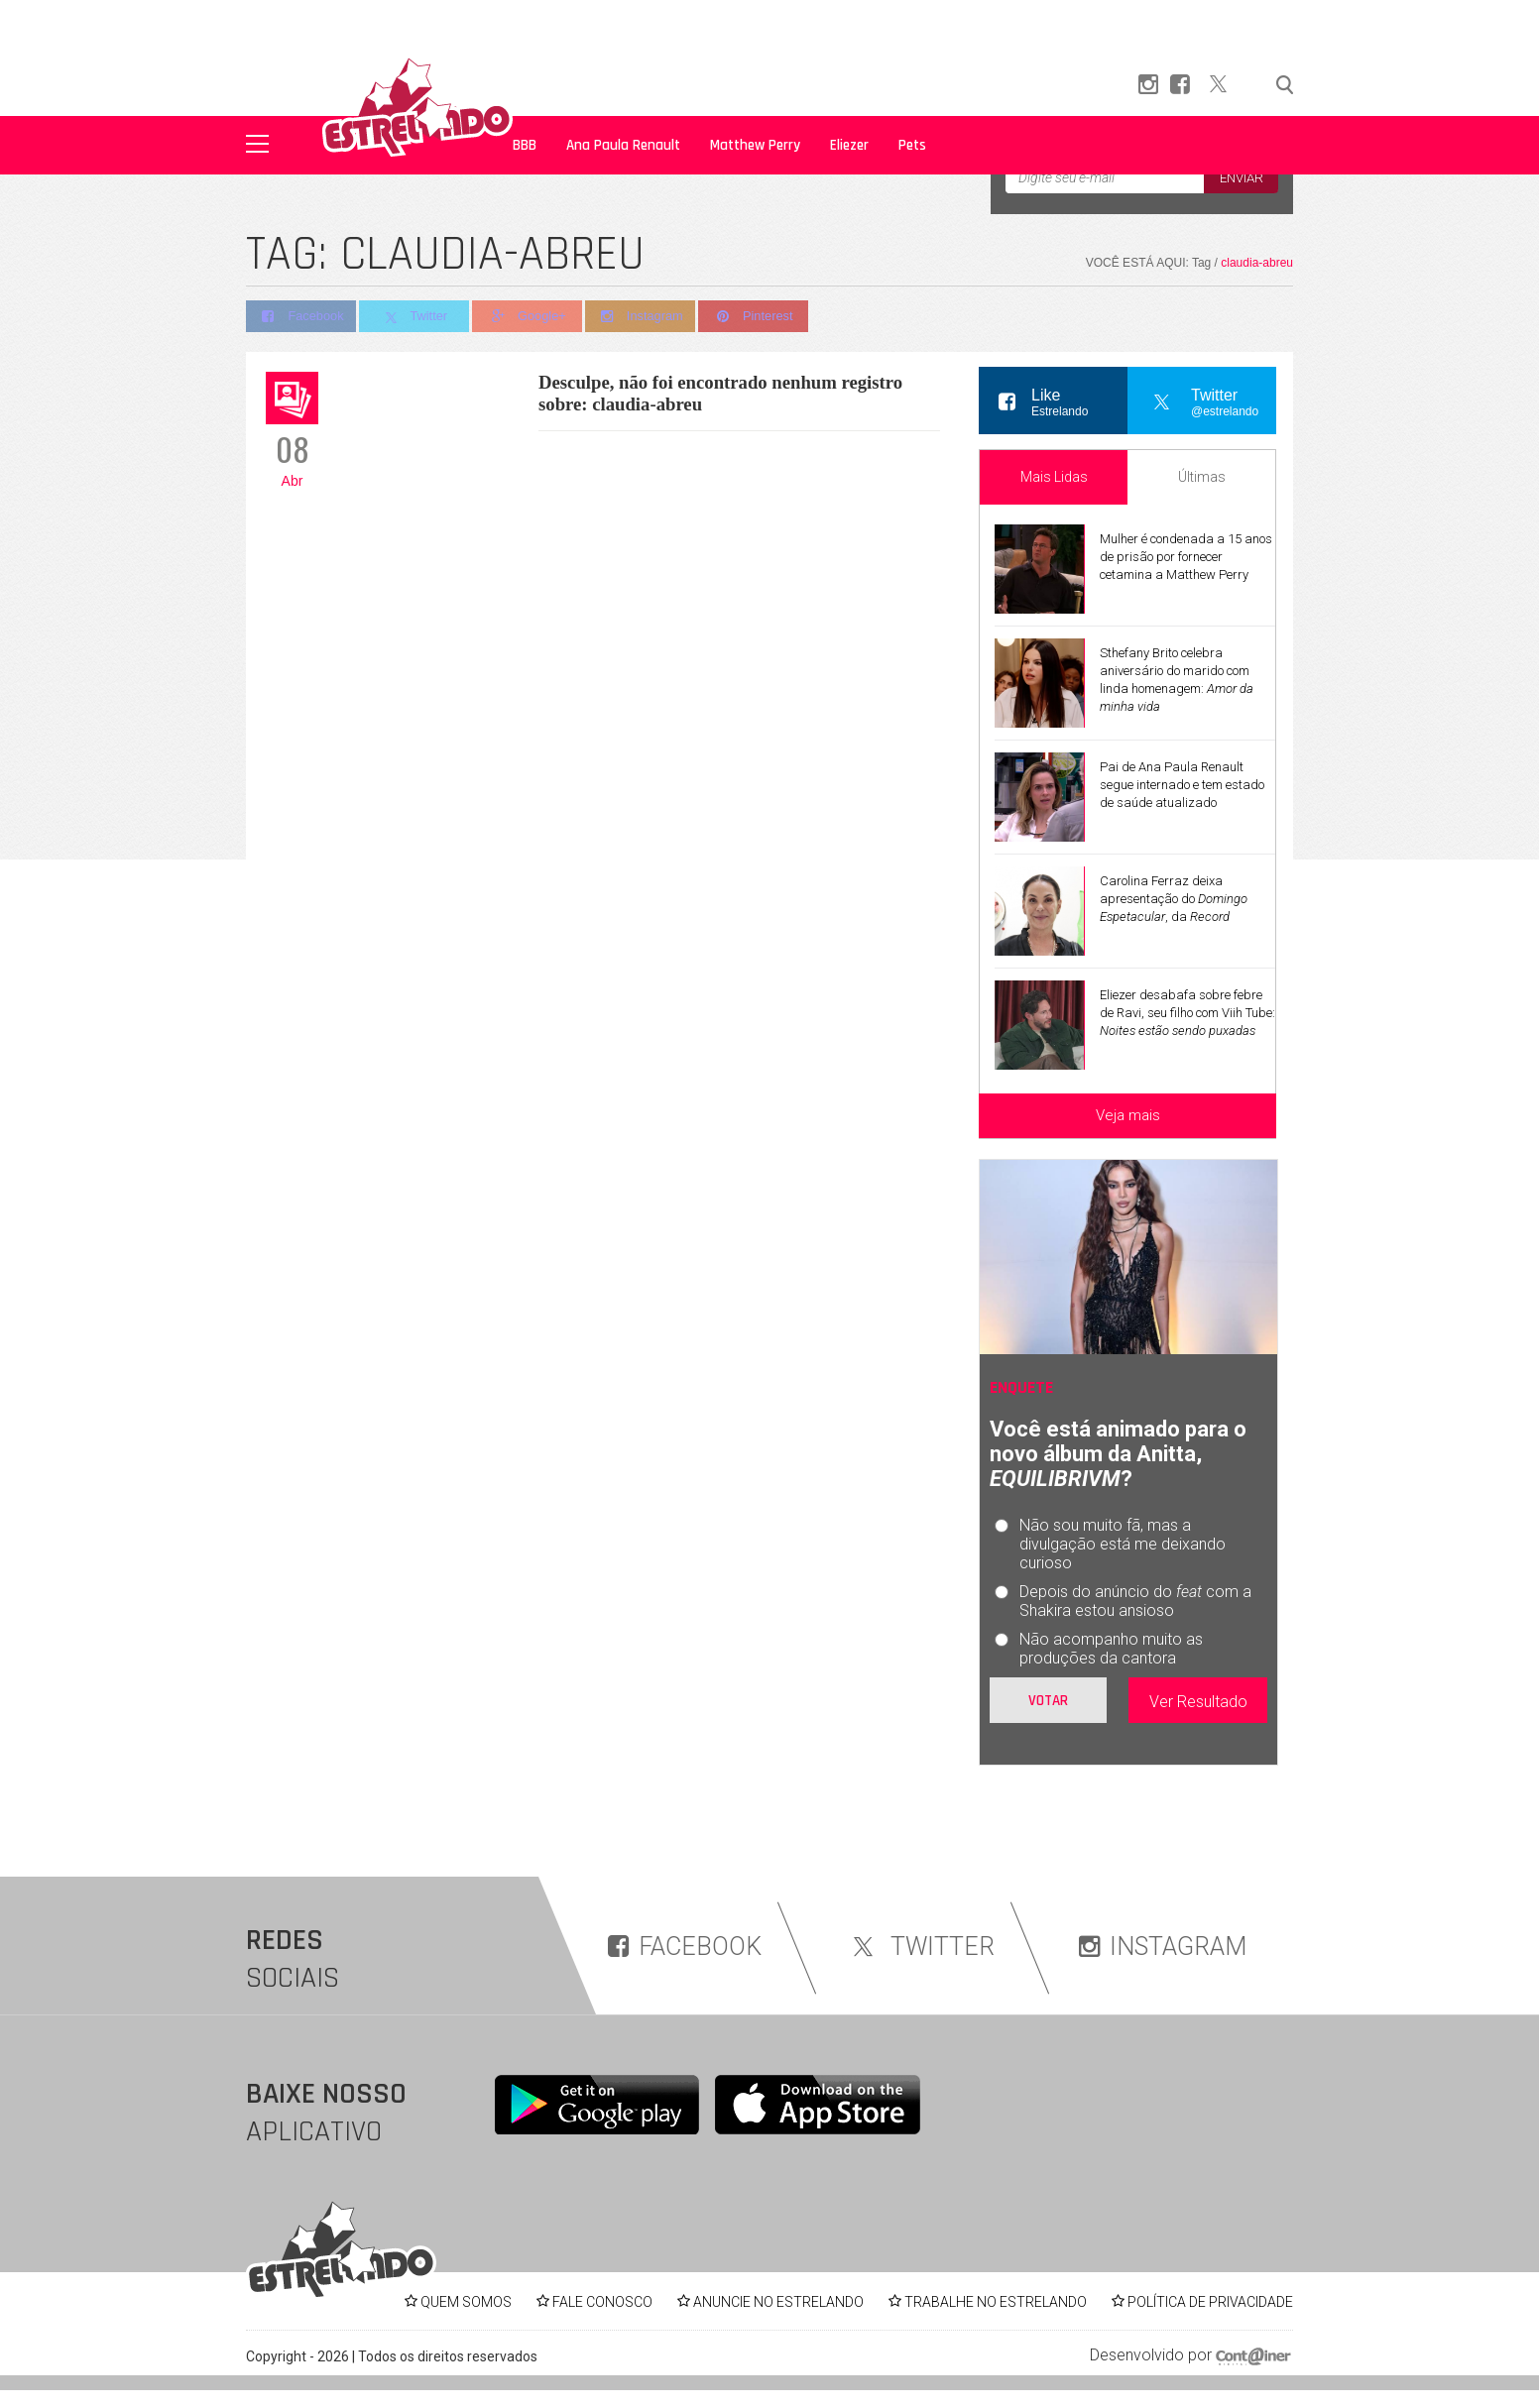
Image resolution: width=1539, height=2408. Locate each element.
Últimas (1202, 477)
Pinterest (761, 316)
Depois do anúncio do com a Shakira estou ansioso (1135, 1601)
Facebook (301, 316)
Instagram (646, 316)
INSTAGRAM (1162, 1946)
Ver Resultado (1198, 1701)
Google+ (531, 316)
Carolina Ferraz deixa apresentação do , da (1173, 898)
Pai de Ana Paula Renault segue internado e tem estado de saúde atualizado (1182, 784)
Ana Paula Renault (623, 145)
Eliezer (849, 145)
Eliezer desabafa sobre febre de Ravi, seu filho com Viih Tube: (1187, 1012)
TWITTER (920, 1946)
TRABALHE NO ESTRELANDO (995, 2302)
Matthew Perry (755, 145)
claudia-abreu (1257, 263)
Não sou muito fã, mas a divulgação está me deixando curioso (1122, 1544)
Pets (912, 145)
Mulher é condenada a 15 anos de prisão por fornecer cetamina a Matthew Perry (1186, 556)
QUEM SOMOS (466, 2302)
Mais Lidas (1054, 477)
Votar (1048, 1700)
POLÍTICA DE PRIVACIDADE (1210, 2302)
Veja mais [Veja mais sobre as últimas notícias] (1128, 1115)
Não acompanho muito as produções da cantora (1111, 1648)
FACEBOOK (685, 1946)
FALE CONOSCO (602, 2302)
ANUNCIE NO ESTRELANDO (778, 2302)
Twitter (416, 317)
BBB (524, 145)
